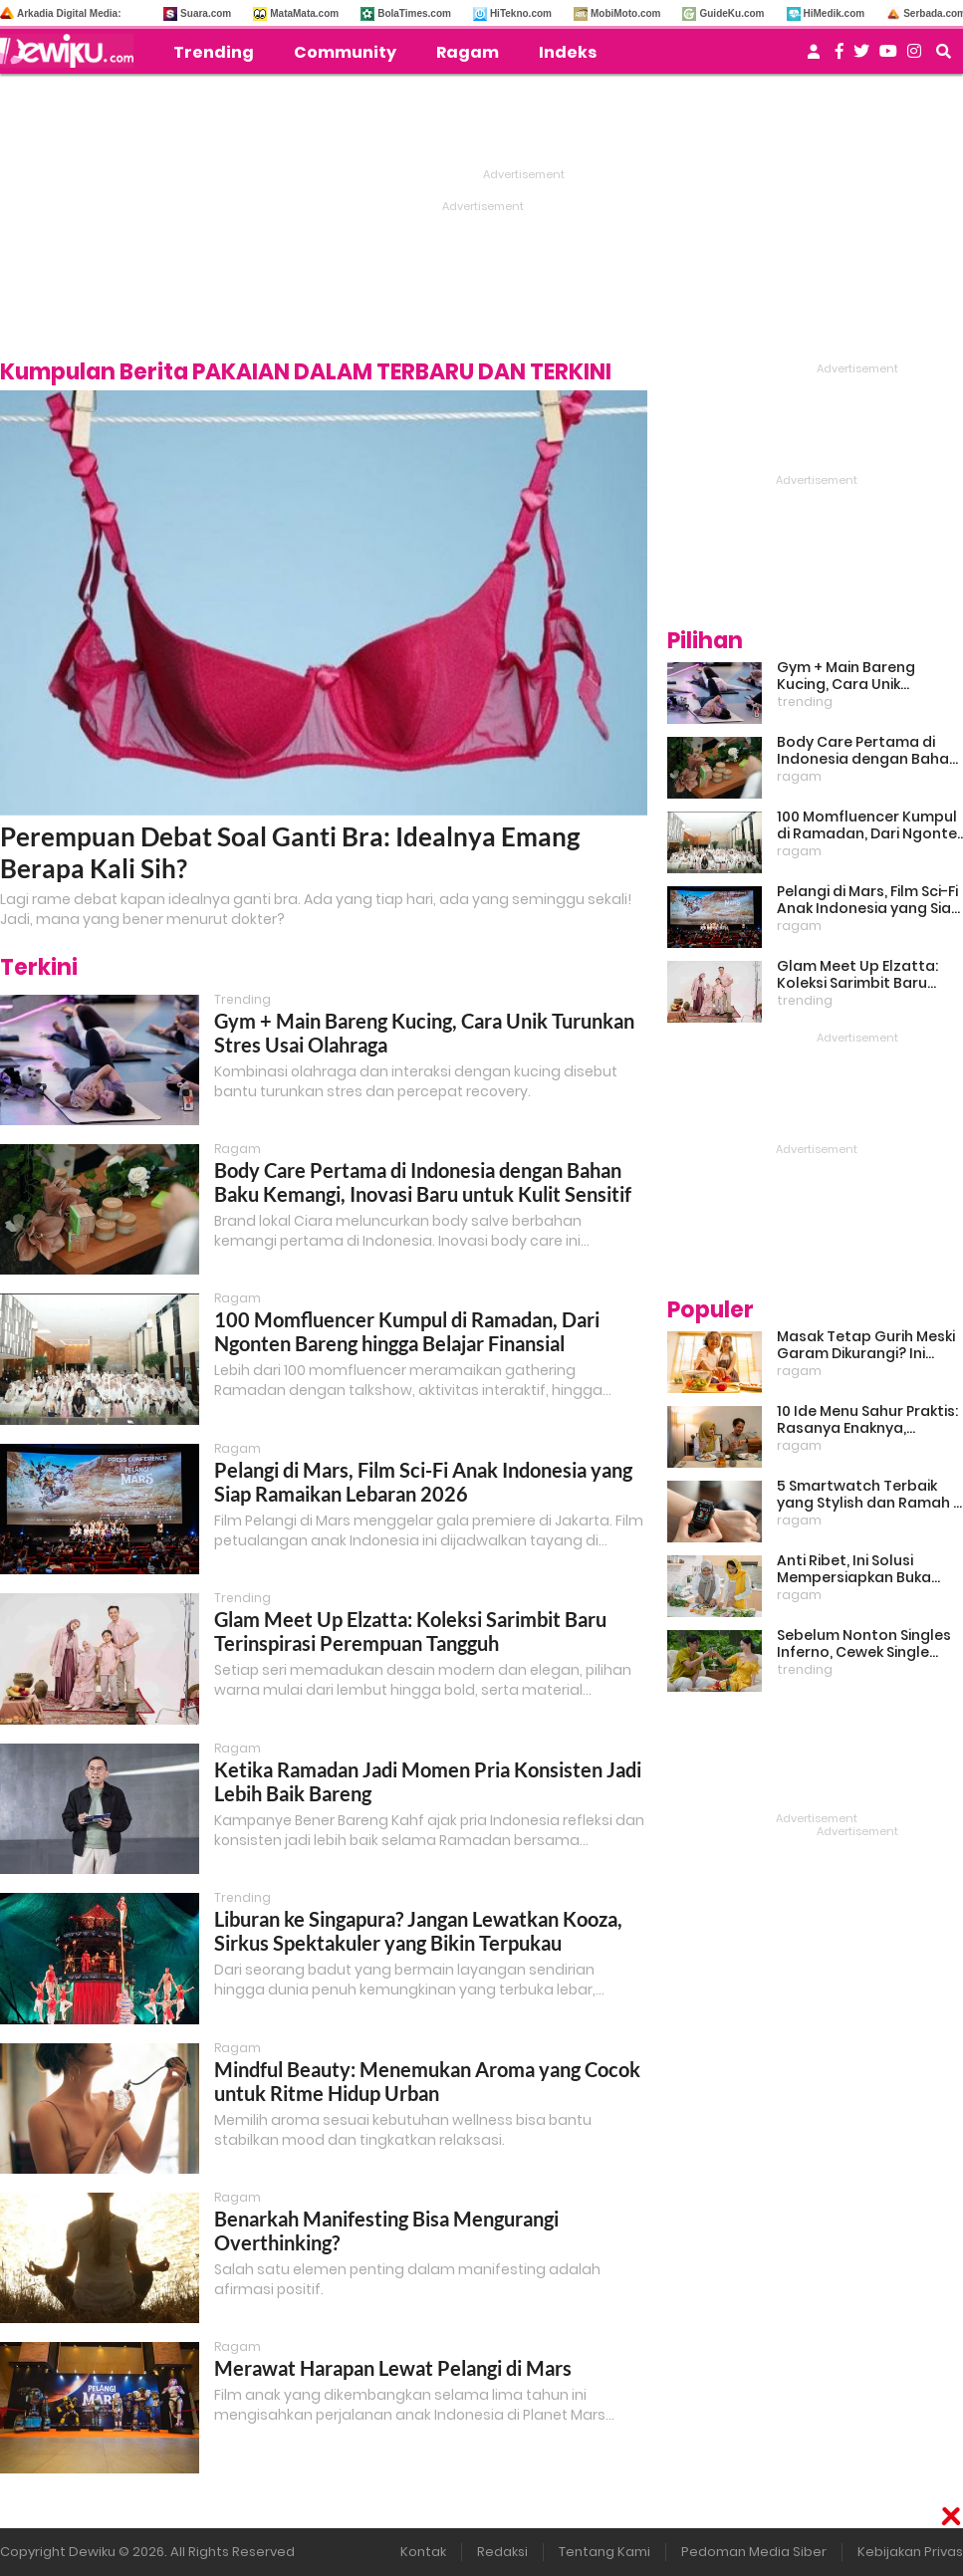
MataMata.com (304, 13)
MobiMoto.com (626, 13)
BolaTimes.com (414, 13)
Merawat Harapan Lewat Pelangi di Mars (393, 2368)
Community (345, 52)
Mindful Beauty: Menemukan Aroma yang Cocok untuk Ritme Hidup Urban (427, 2081)
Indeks (568, 52)
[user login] (814, 57)
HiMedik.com (834, 13)
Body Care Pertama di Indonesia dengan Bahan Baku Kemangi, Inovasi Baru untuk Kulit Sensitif (422, 1182)
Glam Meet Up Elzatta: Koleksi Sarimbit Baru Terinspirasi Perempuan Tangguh (410, 1631)
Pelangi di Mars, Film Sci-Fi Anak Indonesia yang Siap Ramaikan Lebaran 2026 (423, 1482)
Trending (213, 52)
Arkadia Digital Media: (68, 13)
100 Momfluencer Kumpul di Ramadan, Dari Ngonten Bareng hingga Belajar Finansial (407, 1331)
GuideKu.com (731, 13)
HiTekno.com (521, 13)
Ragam (467, 52)
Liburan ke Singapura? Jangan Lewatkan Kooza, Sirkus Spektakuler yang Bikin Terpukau (418, 1931)
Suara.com (205, 13)
